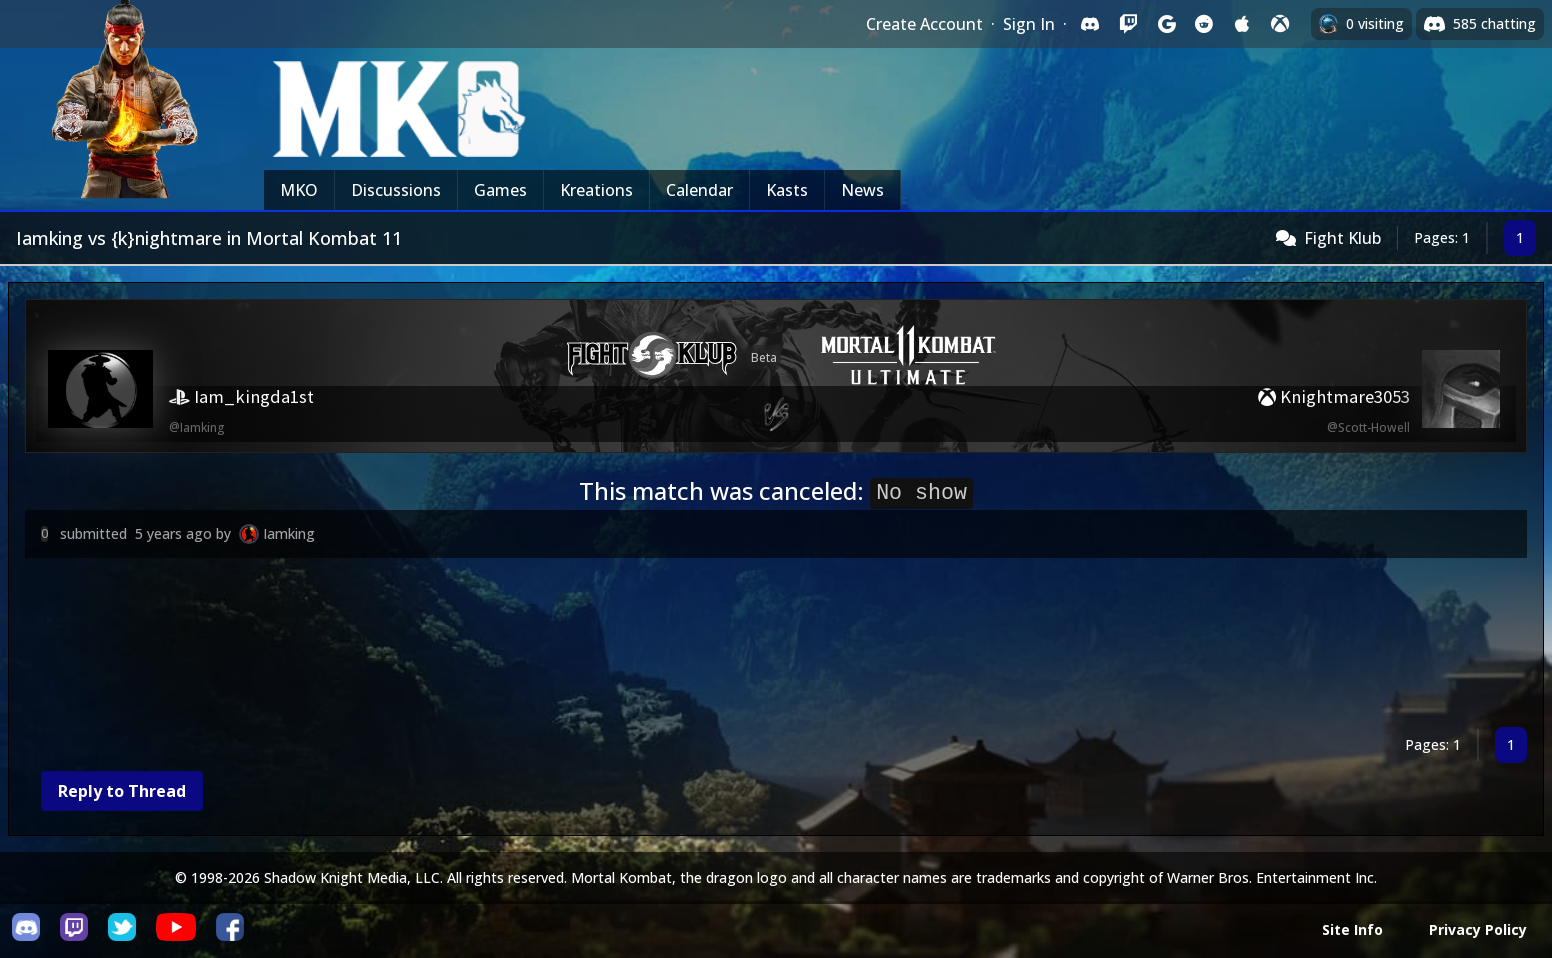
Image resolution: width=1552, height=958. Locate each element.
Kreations (596, 190)
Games (500, 190)
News (862, 190)
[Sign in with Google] (1166, 24)
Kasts (787, 190)
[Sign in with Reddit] (1204, 24)
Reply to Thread (122, 791)
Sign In (1029, 24)
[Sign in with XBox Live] (1280, 24)
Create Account (924, 24)
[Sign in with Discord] (1090, 24)
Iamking (289, 533)
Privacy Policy (1478, 929)
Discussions (396, 190)
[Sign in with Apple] (1242, 24)
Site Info (1352, 929)
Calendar (699, 190)
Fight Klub (1342, 238)
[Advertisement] (625, 646)
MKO (299, 190)
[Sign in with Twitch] (1128, 24)
